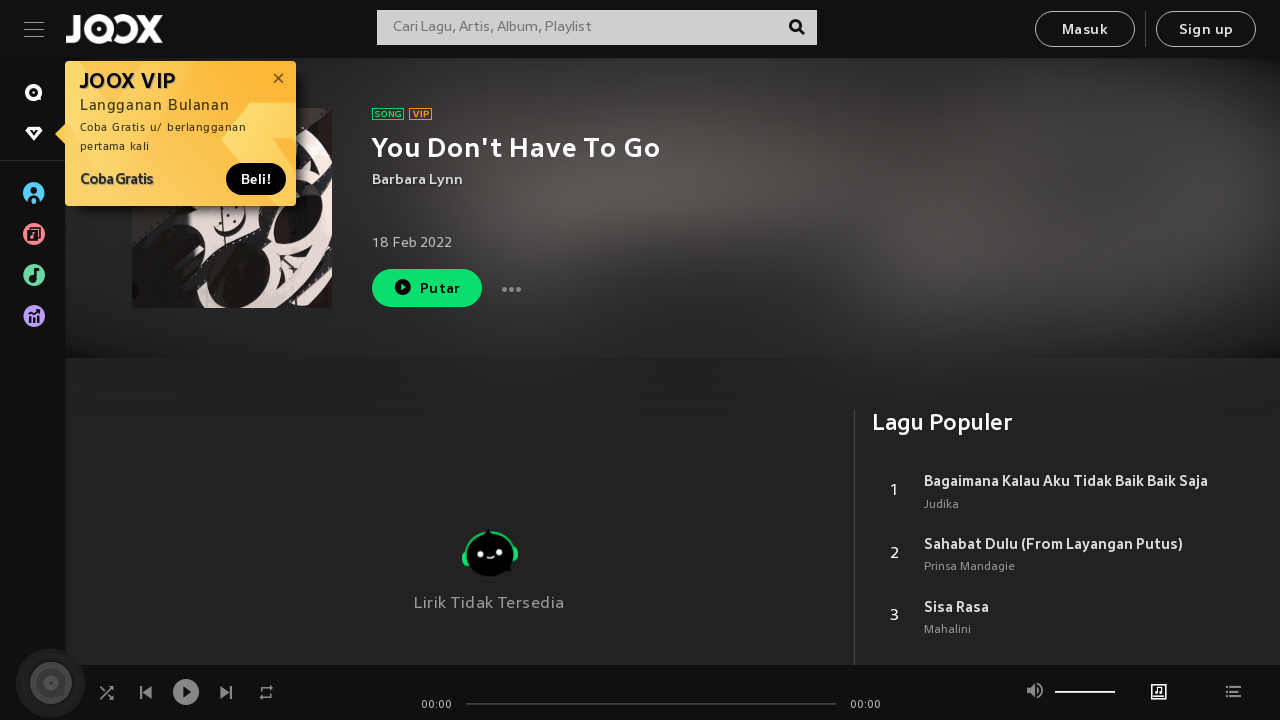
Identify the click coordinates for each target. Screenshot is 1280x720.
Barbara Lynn (417, 180)
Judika (941, 505)
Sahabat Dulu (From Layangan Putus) (1053, 544)
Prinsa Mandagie (969, 567)
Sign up (1206, 30)
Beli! (256, 179)
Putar (427, 287)
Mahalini (947, 630)
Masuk (1085, 30)
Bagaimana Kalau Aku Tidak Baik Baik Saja (1066, 481)
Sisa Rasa (956, 607)
